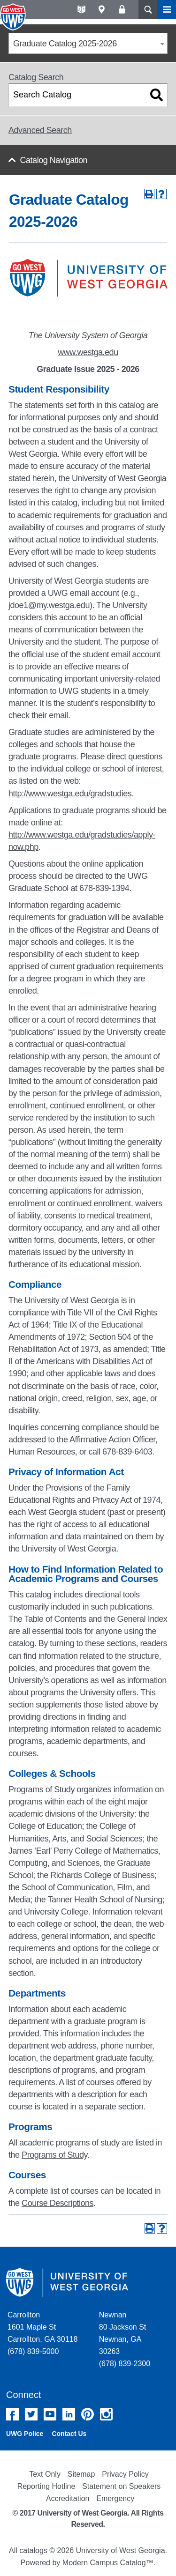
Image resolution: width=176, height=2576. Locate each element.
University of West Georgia (14, 16)
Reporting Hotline (46, 2486)
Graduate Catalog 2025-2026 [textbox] (65, 43)
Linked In (68, 2414)
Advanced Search (40, 130)
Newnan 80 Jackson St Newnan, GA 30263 (122, 2333)
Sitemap (81, 2474)
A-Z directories (81, 9)
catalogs (33, 2550)
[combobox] (88, 43)
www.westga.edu (88, 352)
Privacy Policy (125, 2474)
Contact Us (69, 2433)
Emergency (115, 2498)
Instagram (106, 2414)
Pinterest (87, 2414)
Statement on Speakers (121, 2486)
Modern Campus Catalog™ (107, 2563)
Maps (102, 9)
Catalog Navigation (53, 160)
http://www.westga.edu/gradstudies (69, 793)
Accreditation (68, 2498)
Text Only (45, 2474)
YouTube (50, 2414)
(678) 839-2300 (124, 2364)
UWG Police (24, 2433)
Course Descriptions (57, 2203)
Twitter (31, 2414)
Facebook (12, 2414)
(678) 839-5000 (33, 2351)
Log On (122, 9)
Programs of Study (41, 1789)
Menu (166, 9)
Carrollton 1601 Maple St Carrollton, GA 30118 (42, 2327)
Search (147, 9)
